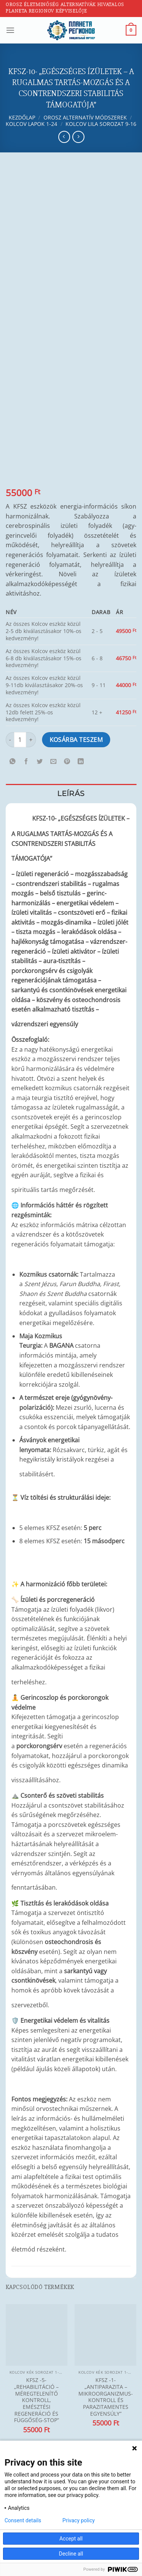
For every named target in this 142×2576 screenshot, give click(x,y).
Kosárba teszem (76, 740)
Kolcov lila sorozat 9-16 (101, 123)
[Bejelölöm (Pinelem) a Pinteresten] (67, 761)
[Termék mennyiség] (20, 739)
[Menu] (10, 30)
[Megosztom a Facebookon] (26, 761)
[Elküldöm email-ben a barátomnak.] (53, 761)
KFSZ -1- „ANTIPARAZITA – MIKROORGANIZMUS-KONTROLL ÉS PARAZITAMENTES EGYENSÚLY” (105, 2397)
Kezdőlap (22, 117)
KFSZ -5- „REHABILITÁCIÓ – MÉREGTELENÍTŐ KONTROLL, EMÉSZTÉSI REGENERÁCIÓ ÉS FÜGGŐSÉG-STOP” (36, 2400)
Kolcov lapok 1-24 (31, 123)
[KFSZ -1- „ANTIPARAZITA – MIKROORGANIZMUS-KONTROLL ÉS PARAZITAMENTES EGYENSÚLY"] (105, 2335)
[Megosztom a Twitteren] (40, 761)
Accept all (71, 2539)
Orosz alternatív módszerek (85, 117)
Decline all (71, 2554)
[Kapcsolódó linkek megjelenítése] (18, 816)
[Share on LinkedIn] (81, 761)
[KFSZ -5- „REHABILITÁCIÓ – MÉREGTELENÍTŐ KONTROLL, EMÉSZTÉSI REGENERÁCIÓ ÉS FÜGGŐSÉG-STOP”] (36, 2335)
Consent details (23, 2520)
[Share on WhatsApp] (12, 761)
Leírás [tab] (70, 793)
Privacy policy (78, 2520)
